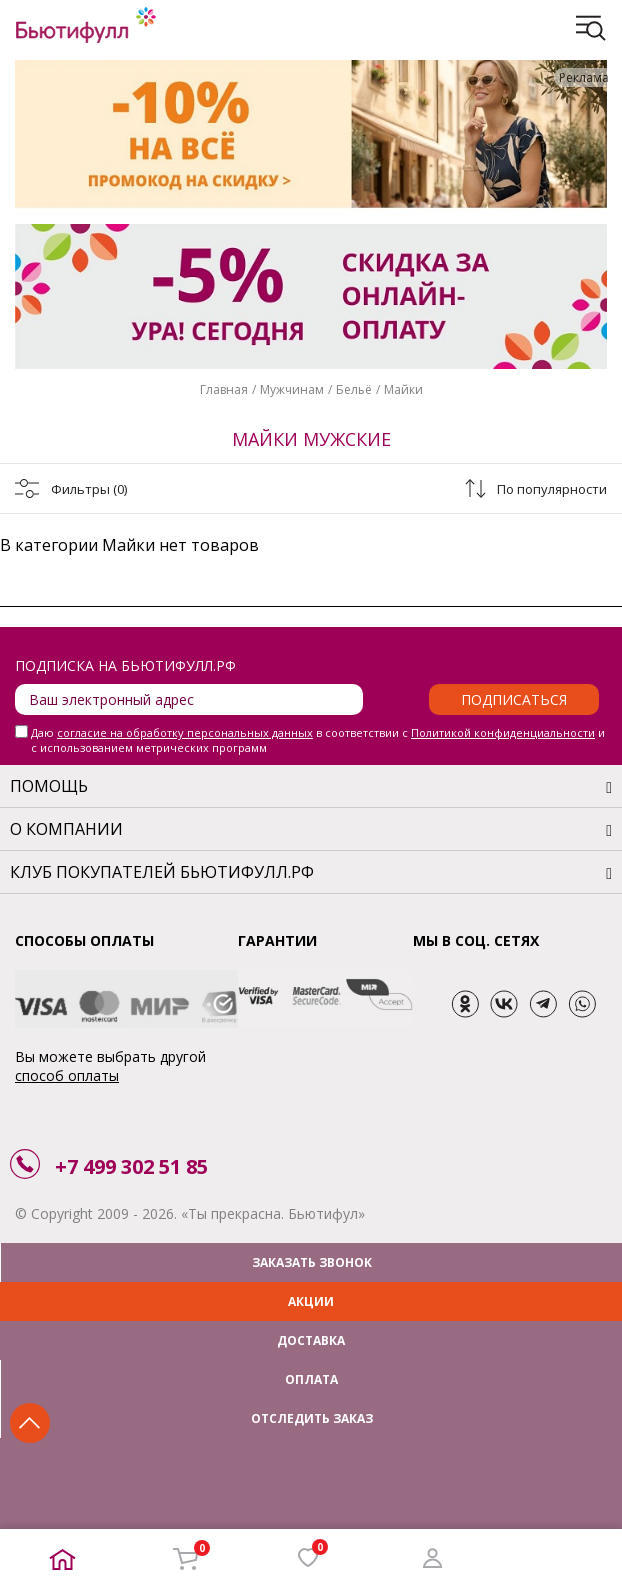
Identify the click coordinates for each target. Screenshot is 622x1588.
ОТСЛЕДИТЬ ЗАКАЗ (312, 1418)
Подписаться (514, 699)
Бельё (354, 389)
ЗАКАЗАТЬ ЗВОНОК (312, 1262)
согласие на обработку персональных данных (185, 732)
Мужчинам (292, 389)
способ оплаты (67, 1075)
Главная (224, 389)
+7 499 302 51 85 (131, 1166)
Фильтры (89, 489)
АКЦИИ (311, 1301)
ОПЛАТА (311, 1379)
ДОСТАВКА (311, 1340)
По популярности (552, 489)
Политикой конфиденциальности (503, 732)
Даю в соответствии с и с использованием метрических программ (318, 740)
